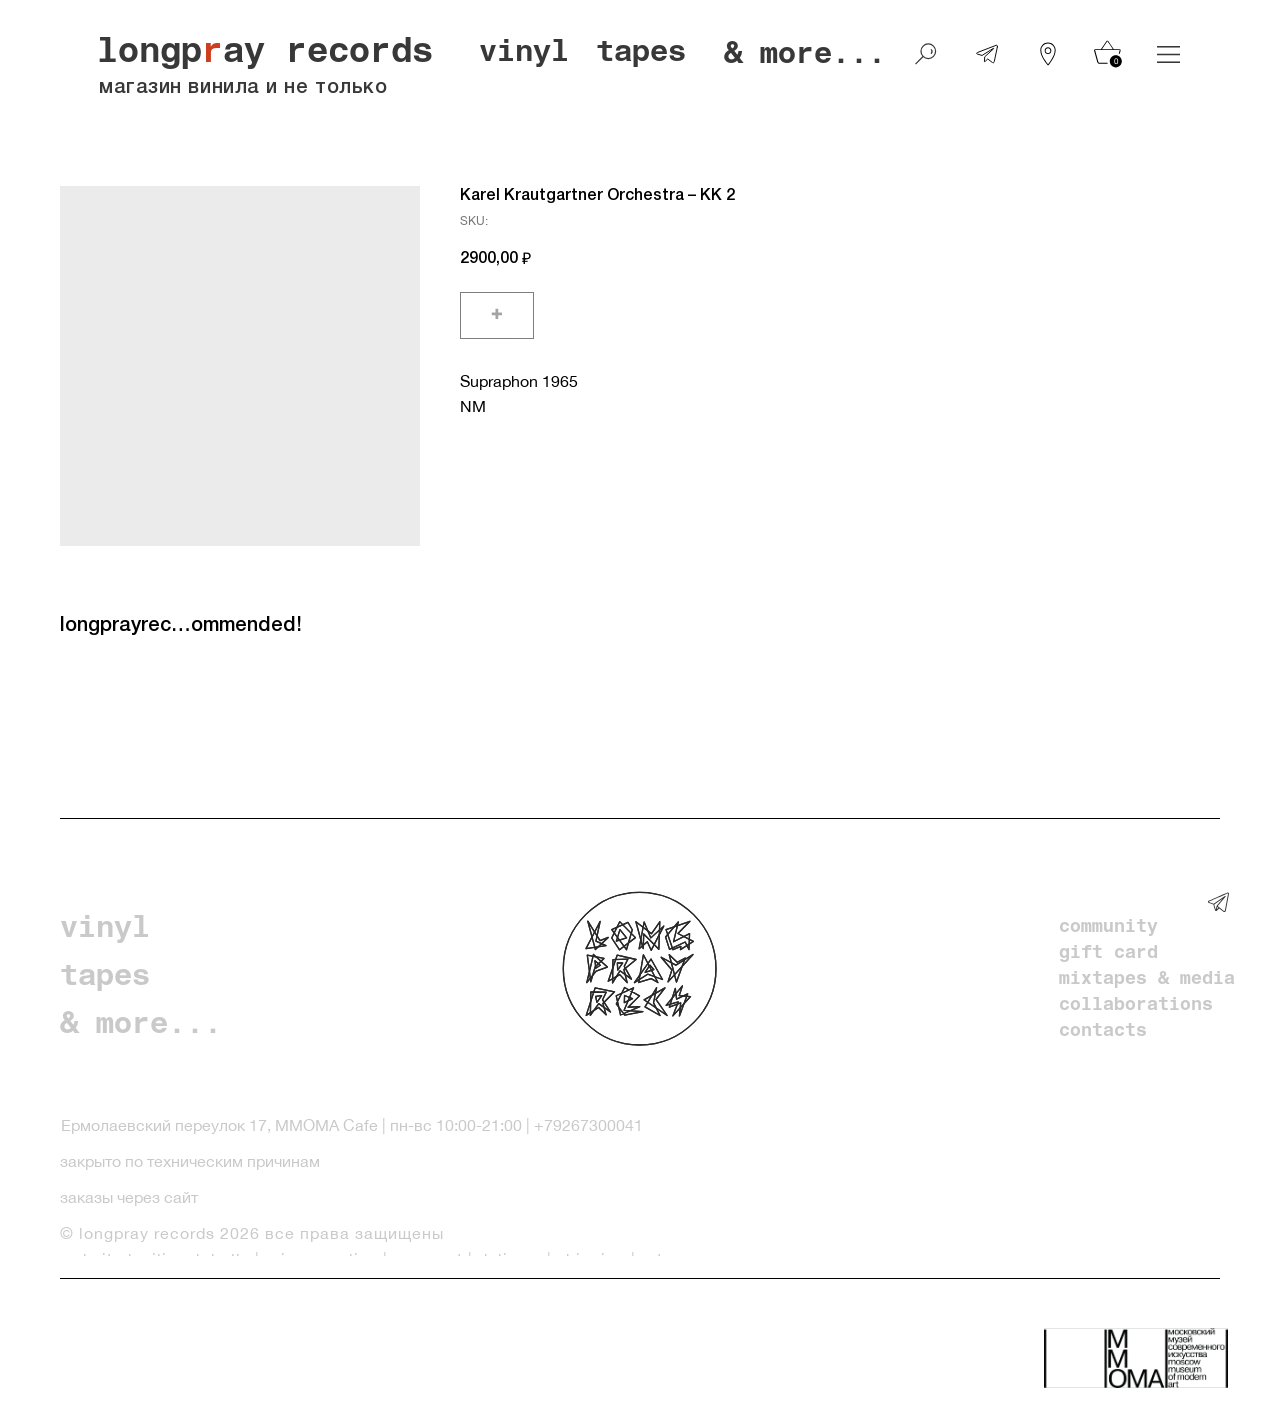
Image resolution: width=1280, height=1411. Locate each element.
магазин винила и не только (243, 88)
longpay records (265, 54)
